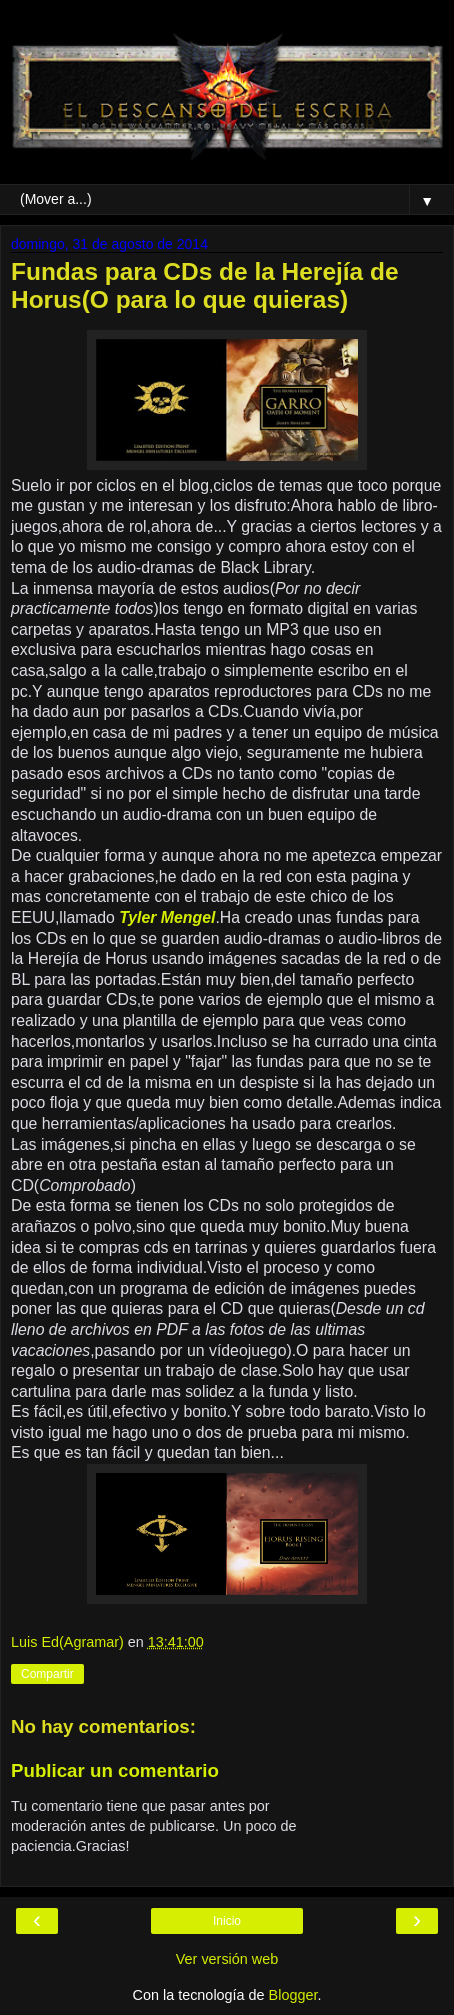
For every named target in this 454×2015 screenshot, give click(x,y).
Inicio (227, 1921)
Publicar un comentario (115, 1770)
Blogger (293, 1995)
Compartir (47, 1674)
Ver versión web (227, 1959)
